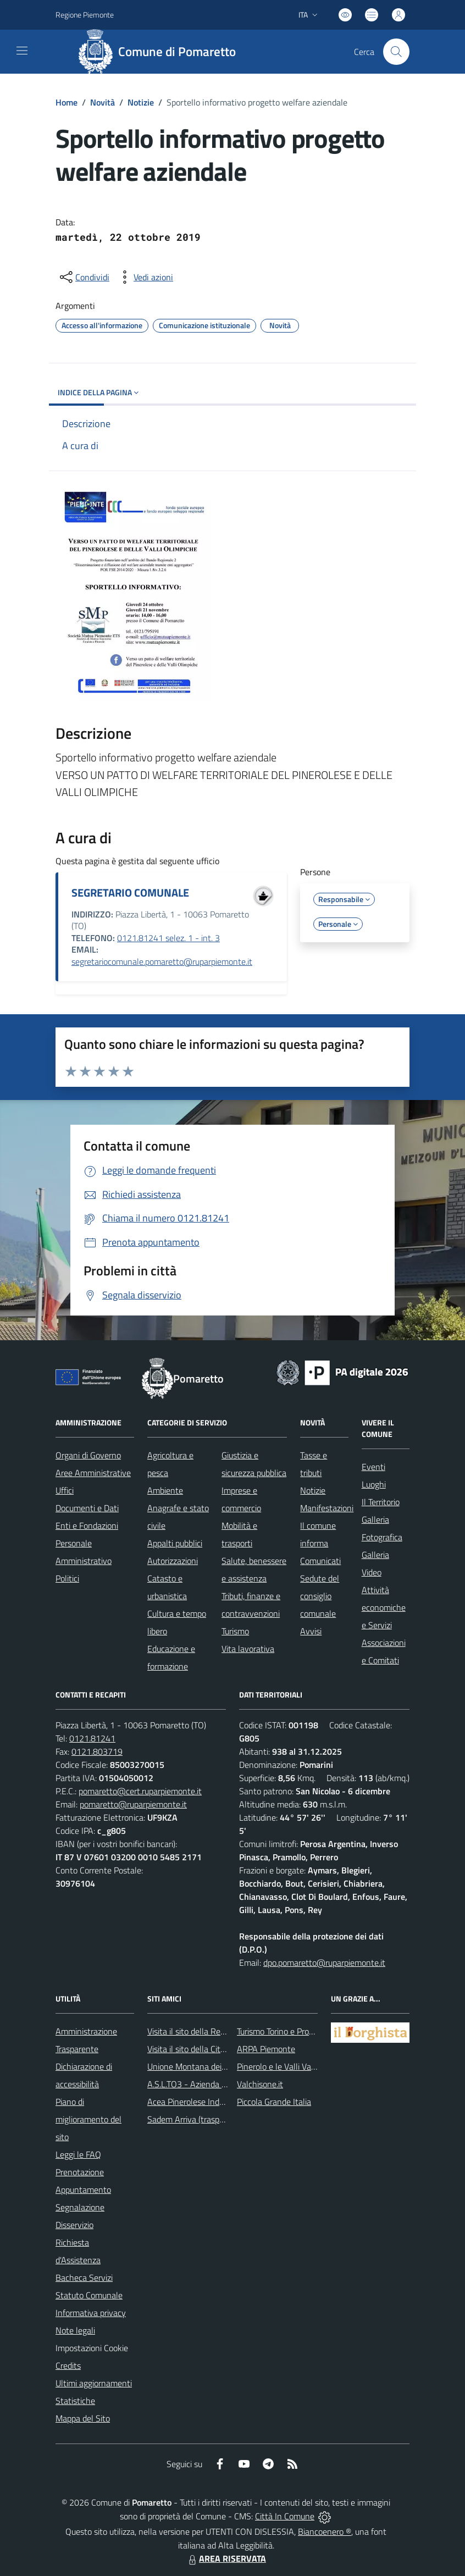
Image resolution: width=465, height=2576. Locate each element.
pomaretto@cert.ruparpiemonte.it (140, 1791)
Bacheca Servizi (84, 2277)
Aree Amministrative (93, 1472)
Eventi (373, 1466)
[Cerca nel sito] (396, 51)
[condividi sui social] (84, 277)
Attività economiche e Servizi (384, 1607)
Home (67, 102)
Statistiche (75, 2400)
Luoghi (374, 1484)
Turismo (235, 1631)
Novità (102, 102)
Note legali (75, 2330)
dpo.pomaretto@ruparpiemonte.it (324, 1962)
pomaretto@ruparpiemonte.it (133, 1804)
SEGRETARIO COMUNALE (130, 892)
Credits (68, 2365)
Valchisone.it (260, 2084)
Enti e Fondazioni (87, 1525)
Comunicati (320, 1560)
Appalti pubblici (174, 1543)
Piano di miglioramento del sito (88, 2119)
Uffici (65, 1490)
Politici (67, 1578)
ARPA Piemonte (266, 2048)
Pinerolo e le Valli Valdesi (282, 2066)
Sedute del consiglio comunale (319, 1596)
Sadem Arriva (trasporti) (190, 2119)
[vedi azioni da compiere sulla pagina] (144, 277)
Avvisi (311, 1631)
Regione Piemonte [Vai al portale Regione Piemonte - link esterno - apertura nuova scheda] (85, 14)
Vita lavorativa (248, 1648)
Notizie (141, 102)
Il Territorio (381, 1501)
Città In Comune (284, 2516)
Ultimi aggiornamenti (94, 2383)
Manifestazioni (326, 1507)
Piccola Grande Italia (274, 2101)
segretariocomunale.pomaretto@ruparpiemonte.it (161, 961)
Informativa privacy (91, 2312)
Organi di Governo (88, 1455)
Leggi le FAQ (78, 2154)
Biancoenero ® (324, 2531)
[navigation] (22, 50)
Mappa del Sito (83, 2418)
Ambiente (165, 1490)
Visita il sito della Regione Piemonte (212, 2031)
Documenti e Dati (87, 1507)
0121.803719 (97, 1751)
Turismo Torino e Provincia (283, 2031)
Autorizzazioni (172, 1560)
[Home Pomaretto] (161, 51)
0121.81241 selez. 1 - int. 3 (168, 937)
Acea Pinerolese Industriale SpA (205, 2101)
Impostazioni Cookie (92, 2347)
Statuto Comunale (89, 2295)
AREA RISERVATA (226, 2558)
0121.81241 (92, 1738)
